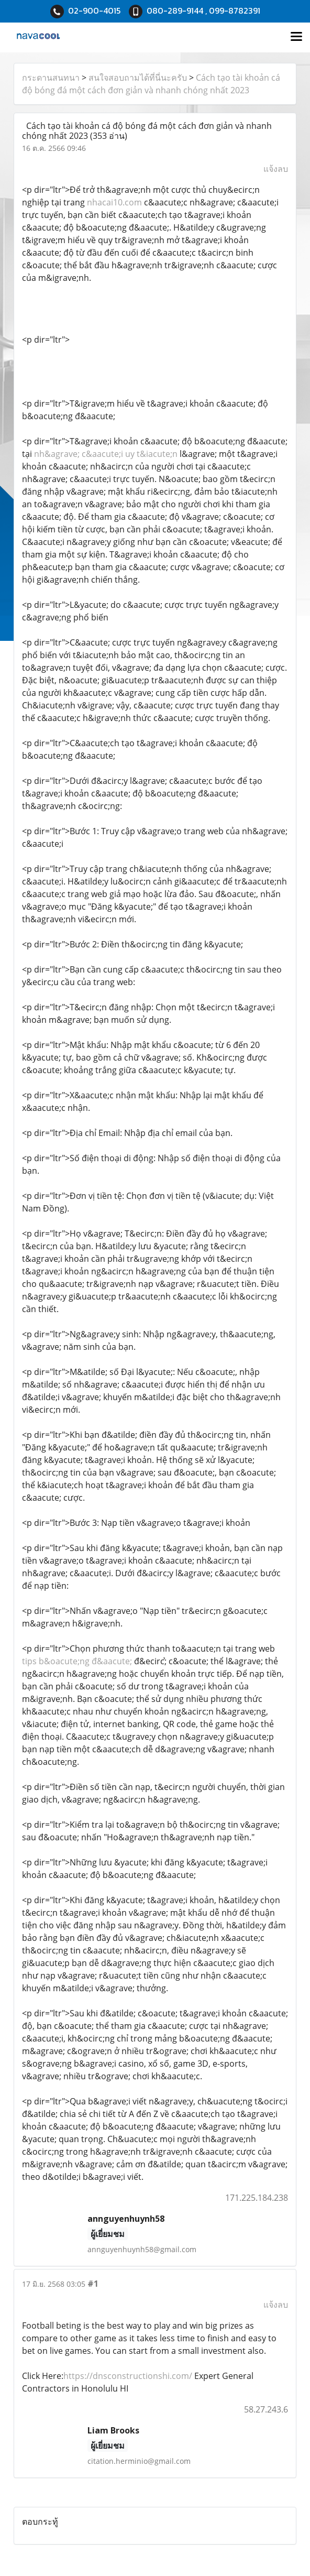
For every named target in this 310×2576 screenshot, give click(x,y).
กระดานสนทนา (51, 77)
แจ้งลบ (275, 168)
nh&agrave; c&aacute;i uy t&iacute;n (106, 454)
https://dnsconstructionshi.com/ (127, 2376)
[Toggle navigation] (296, 37)
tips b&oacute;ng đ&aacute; (77, 1661)
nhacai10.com (114, 202)
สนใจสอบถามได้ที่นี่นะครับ (137, 77)
